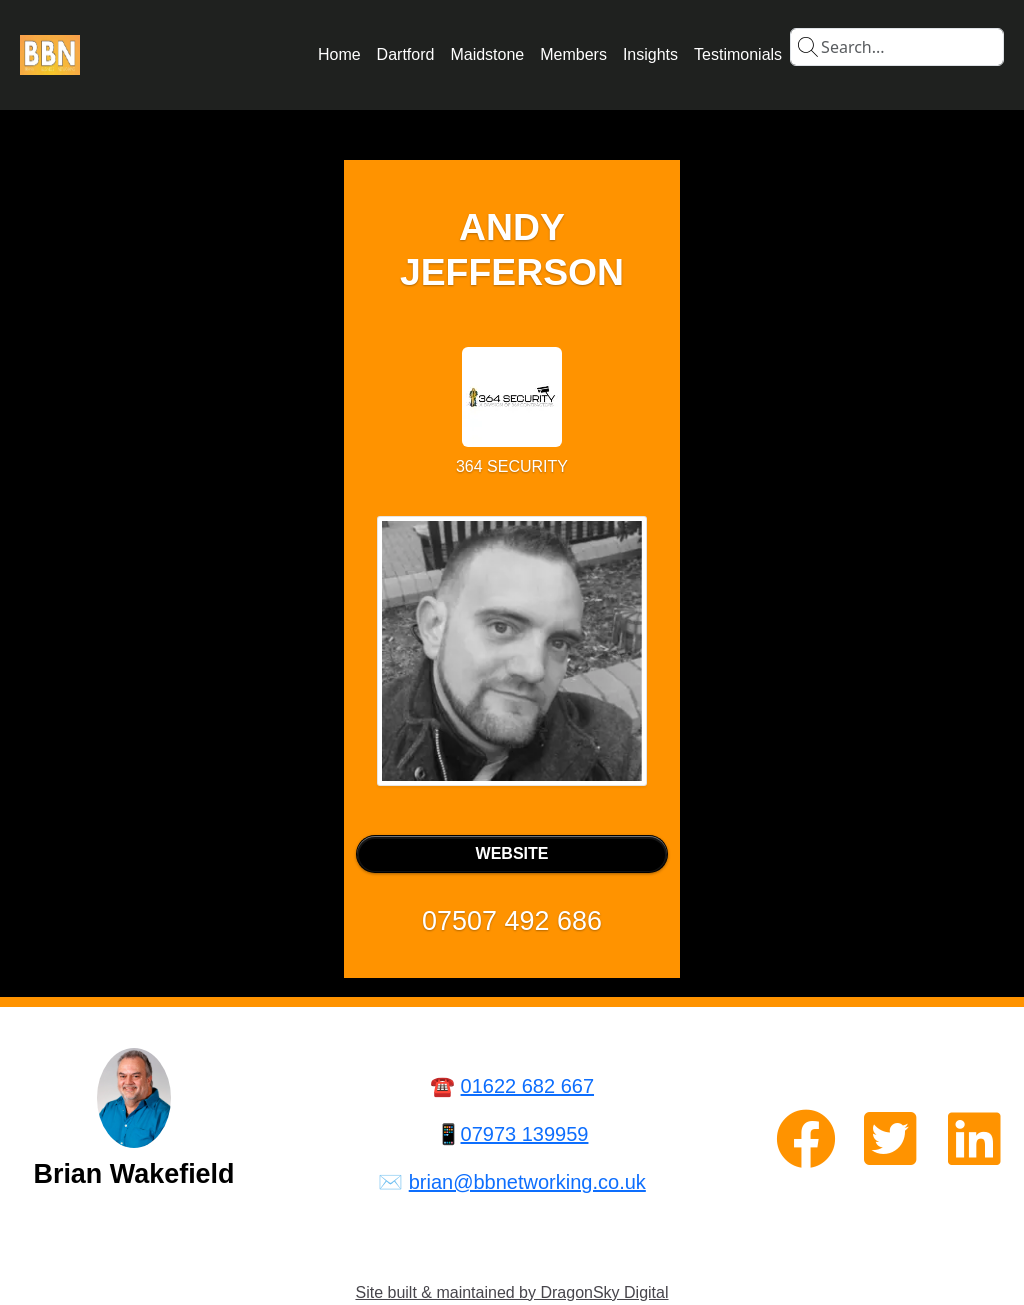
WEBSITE (512, 853)
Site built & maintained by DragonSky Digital (511, 1292)
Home (339, 54)
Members (573, 54)
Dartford (406, 54)
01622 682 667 (527, 1086)
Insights (650, 54)
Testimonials (738, 54)
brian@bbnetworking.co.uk (527, 1182)
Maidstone (487, 54)
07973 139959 (525, 1134)
